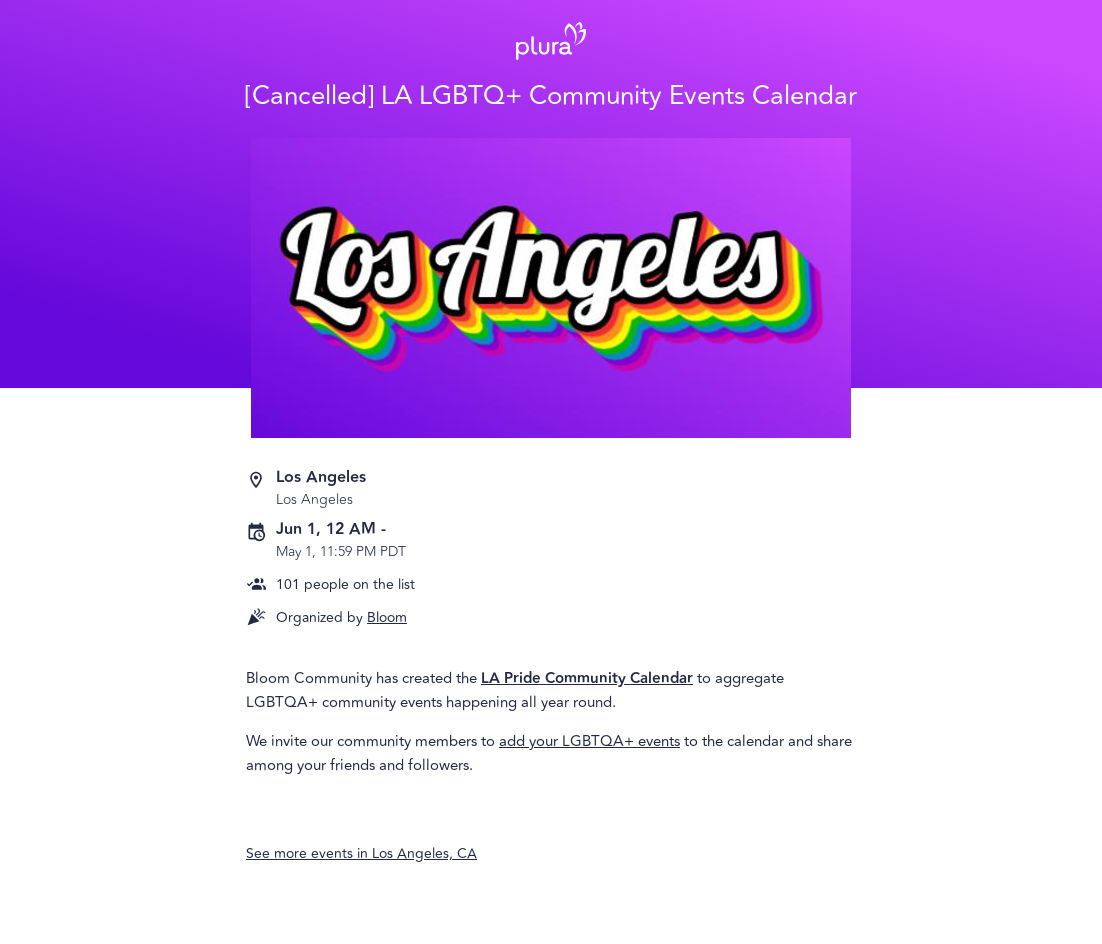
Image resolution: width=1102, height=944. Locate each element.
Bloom (387, 617)
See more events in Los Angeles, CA (361, 853)
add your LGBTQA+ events (589, 741)
